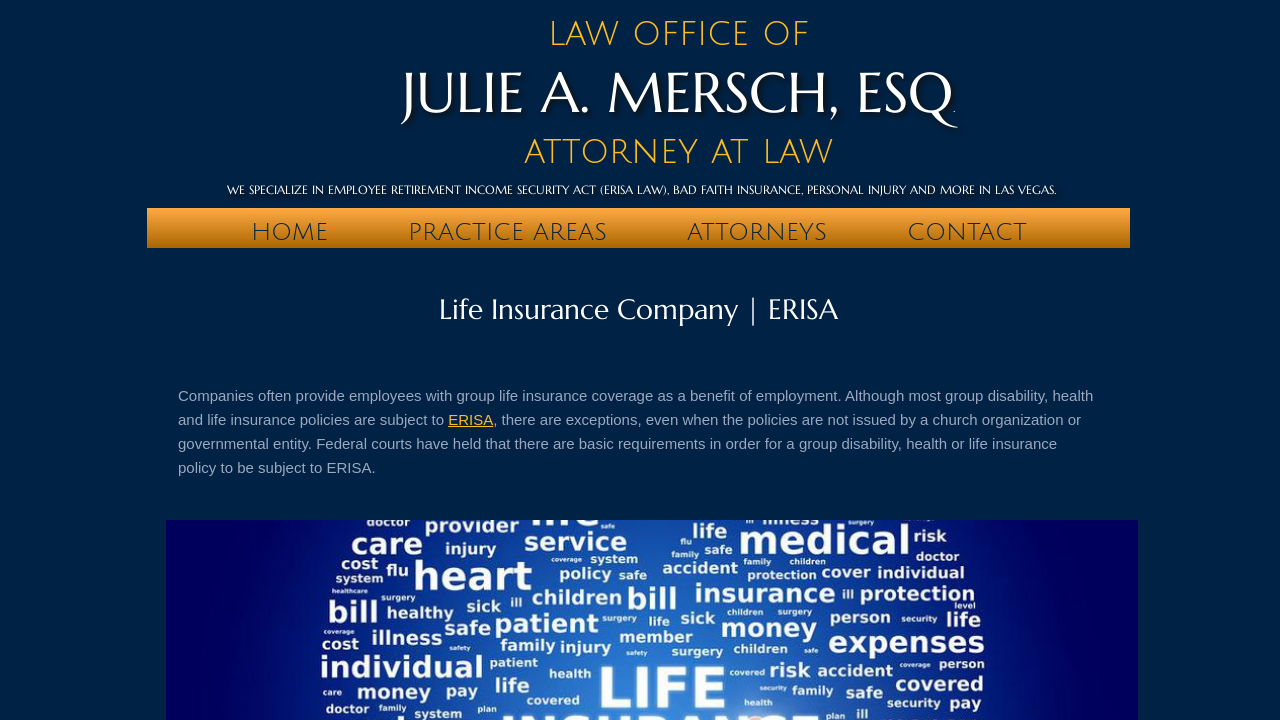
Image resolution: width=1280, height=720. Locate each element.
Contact (967, 232)
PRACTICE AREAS (507, 232)
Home (289, 232)
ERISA (470, 419)
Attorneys (757, 232)
